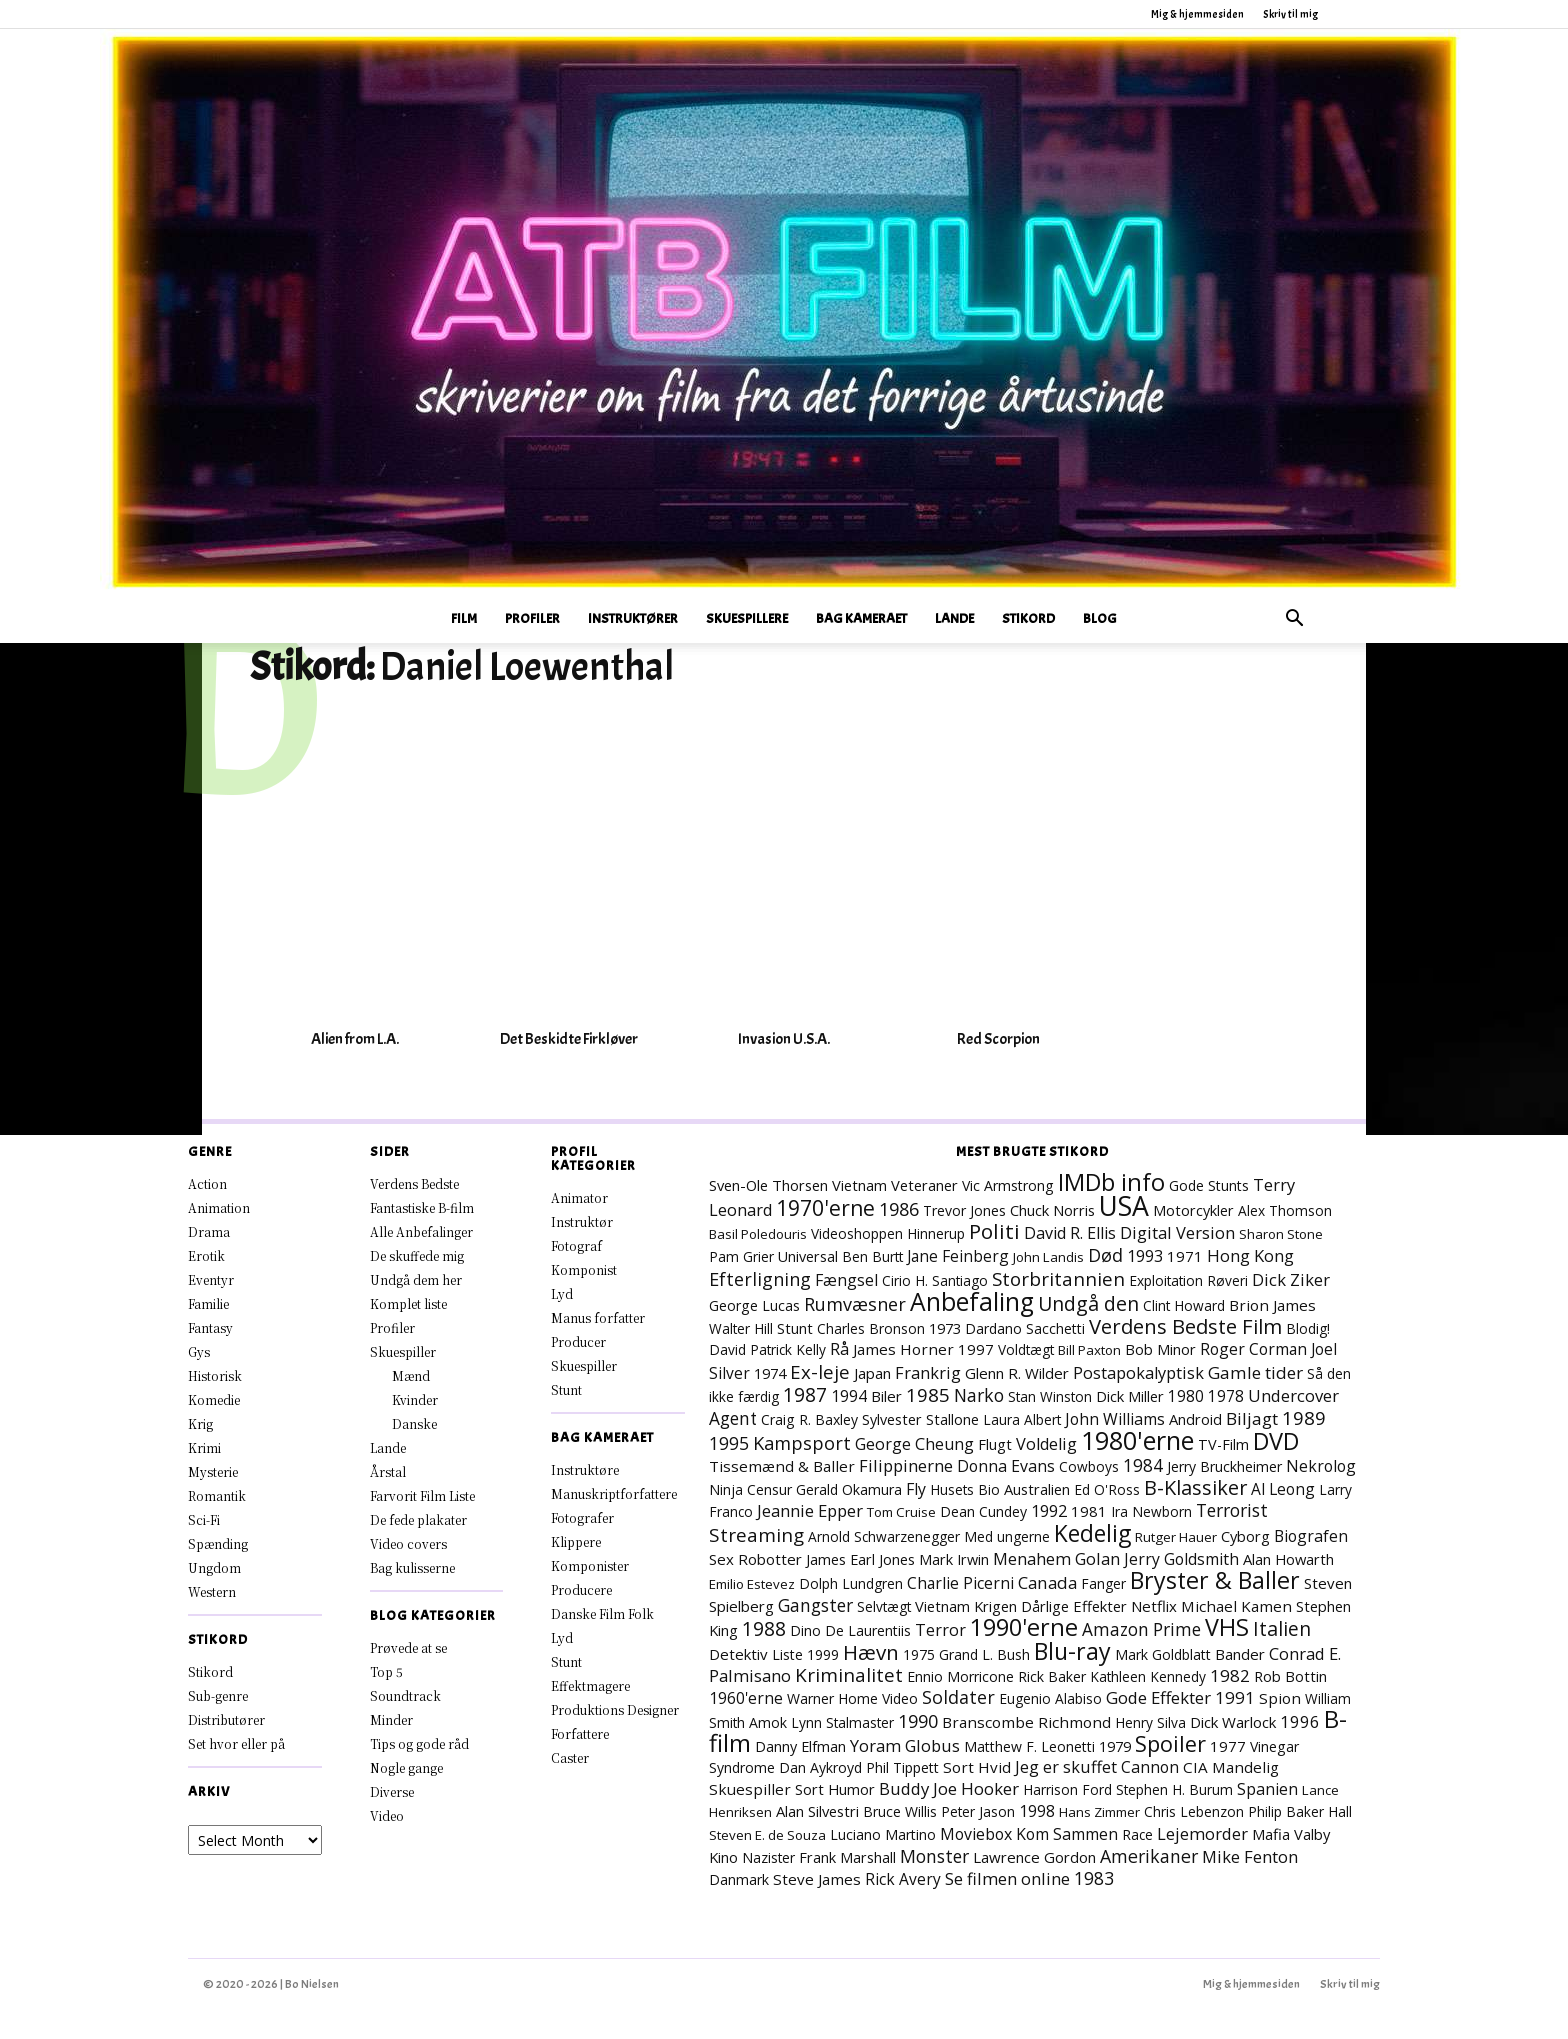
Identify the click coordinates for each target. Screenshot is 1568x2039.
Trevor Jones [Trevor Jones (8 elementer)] (964, 1210)
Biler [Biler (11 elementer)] (886, 1396)
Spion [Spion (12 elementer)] (1280, 1698)
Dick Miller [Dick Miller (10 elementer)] (1130, 1396)
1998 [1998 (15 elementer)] (1037, 1811)
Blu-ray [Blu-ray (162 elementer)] (1072, 1651)
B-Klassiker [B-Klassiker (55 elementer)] (1195, 1487)
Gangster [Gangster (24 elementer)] (815, 1605)
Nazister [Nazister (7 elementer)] (768, 1857)
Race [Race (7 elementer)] (1137, 1834)
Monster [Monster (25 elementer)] (934, 1856)
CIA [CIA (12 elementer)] (1195, 1767)
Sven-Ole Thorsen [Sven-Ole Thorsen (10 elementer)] (768, 1185)
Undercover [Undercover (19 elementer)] (1293, 1395)
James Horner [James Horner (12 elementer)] (903, 1349)
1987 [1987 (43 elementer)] (805, 1395)
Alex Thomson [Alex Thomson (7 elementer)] (1285, 1210)
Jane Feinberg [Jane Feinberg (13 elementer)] (958, 1256)
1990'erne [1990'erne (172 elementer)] (1024, 1627)
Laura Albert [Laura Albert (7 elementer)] (1022, 1419)
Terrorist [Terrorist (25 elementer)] (1232, 1510)
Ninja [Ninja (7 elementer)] (726, 1489)
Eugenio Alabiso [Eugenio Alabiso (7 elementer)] (1050, 1698)
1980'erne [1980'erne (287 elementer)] (1137, 1440)
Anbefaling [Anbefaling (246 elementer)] (972, 1301)
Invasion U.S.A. (784, 1039)
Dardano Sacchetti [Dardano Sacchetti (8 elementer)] (1025, 1328)
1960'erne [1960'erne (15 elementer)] (746, 1698)
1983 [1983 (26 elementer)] (1094, 1878)
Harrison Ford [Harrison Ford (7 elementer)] (1067, 1789)
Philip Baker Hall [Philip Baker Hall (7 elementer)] (1300, 1811)
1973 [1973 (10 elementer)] (945, 1328)
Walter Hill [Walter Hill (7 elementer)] (741, 1328)
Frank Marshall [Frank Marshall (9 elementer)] (847, 1857)
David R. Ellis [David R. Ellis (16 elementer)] (1070, 1233)
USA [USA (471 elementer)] (1124, 1206)
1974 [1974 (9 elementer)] (770, 1373)
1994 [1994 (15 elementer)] (849, 1396)
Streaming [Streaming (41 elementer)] (756, 1535)
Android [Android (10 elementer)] (1195, 1419)
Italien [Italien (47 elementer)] (1282, 1628)
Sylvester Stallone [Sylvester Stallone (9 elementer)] (920, 1419)
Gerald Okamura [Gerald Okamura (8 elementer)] (849, 1489)
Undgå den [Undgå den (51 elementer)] (1088, 1303)
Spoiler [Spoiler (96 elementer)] (1170, 1743)
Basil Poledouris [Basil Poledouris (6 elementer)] (758, 1234)
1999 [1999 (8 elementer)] (823, 1654)
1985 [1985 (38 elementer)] (928, 1394)
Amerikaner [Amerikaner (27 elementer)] (1149, 1856)
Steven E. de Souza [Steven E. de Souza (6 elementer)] (767, 1835)
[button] (1294, 620)
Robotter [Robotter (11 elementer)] (770, 1559)
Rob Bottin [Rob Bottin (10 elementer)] (1290, 1676)
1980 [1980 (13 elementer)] (1186, 1396)
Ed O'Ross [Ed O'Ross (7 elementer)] (1107, 1489)
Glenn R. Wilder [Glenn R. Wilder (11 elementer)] (1017, 1373)
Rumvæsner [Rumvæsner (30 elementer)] (855, 1304)
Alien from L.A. (355, 1039)
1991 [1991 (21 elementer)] (1235, 1697)
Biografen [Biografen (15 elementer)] (1311, 1536)
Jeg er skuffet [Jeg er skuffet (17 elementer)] (1066, 1767)
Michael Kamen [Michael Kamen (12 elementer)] (1236, 1606)
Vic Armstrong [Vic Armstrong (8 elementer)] (1008, 1185)
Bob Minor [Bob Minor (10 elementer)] (1160, 1349)
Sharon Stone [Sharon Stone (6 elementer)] (1281, 1234)
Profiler (532, 618)
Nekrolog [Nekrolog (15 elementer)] (1321, 1466)
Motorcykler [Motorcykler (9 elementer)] (1193, 1210)
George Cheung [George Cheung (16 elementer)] (914, 1444)
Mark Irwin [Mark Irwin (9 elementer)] (954, 1559)
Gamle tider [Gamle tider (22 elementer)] (1255, 1372)
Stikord (1028, 618)
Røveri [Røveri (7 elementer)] (1227, 1280)
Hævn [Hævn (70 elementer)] (871, 1652)
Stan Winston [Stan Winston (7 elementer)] (1050, 1396)
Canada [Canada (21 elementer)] (1047, 1582)
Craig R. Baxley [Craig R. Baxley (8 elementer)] (809, 1419)
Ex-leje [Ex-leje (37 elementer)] (820, 1371)
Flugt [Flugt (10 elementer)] (995, 1444)
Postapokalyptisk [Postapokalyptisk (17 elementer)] (1138, 1373)
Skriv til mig (1290, 14)
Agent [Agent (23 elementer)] (733, 1418)
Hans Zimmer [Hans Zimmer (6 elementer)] (1099, 1812)
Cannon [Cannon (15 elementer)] (1150, 1767)
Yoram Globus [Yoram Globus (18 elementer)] (905, 1745)
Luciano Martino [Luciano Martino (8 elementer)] (883, 1834)
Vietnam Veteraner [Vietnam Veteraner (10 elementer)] (895, 1185)
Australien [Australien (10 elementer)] (1037, 1489)
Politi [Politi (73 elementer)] (994, 1231)
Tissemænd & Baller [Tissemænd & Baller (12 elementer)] (782, 1466)
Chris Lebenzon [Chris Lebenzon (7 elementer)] (1194, 1811)
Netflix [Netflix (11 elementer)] (1154, 1606)
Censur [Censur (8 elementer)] (769, 1489)
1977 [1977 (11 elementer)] (1228, 1746)
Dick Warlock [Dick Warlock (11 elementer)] (1233, 1722)
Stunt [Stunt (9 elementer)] (795, 1328)
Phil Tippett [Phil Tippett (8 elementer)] (902, 1767)
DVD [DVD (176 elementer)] (1276, 1441)
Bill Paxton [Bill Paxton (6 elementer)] (1089, 1350)
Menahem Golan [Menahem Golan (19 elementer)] (1056, 1558)
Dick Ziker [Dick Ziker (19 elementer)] (1291, 1279)
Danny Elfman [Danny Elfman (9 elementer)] (800, 1746)
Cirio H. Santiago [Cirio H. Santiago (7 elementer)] (935, 1280)
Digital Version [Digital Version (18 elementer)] (1177, 1232)
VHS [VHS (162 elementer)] (1227, 1627)
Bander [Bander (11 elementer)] (1240, 1654)
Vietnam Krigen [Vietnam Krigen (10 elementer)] (966, 1606)
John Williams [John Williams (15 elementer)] (1115, 1419)
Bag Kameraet (861, 618)
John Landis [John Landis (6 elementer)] (1048, 1257)
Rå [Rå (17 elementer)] (839, 1349)
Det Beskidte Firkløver (569, 1039)
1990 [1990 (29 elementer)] (918, 1721)
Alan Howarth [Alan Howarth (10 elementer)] (1288, 1559)
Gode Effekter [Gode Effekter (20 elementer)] (1158, 1697)
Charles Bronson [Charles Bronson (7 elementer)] (871, 1328)
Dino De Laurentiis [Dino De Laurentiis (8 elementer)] (850, 1630)
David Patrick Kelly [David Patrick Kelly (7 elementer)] (767, 1349)
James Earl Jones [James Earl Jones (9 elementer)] (860, 1559)
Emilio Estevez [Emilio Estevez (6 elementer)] (752, 1584)
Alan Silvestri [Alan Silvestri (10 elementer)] (817, 1811)
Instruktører (633, 618)
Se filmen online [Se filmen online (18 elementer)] (1007, 1878)
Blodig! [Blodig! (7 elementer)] (1308, 1328)
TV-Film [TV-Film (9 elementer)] (1223, 1444)
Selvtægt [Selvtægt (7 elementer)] (884, 1606)
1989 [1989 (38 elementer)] (1304, 1417)
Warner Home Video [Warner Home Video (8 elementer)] (852, 1698)
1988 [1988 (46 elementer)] (764, 1628)
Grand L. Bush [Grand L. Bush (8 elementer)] (984, 1654)
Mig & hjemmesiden (1197, 14)
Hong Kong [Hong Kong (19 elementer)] (1250, 1255)
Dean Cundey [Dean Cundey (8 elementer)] (983, 1511)
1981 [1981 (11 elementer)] (1089, 1511)
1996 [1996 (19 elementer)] (1300, 1721)
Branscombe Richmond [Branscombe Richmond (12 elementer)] (1026, 1722)
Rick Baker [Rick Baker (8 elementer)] (1052, 1676)
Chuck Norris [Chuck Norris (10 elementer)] (1052, 1210)
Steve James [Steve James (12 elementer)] (817, 1879)
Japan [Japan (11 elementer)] (872, 1373)
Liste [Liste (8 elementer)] (787, 1654)
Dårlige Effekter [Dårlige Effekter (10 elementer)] (1074, 1606)
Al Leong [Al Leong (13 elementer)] (1283, 1489)
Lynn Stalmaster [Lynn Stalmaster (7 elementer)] (842, 1722)
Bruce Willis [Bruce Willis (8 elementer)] (900, 1811)
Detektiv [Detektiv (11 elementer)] (738, 1654)
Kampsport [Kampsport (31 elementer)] (802, 1443)
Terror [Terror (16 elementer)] (940, 1630)
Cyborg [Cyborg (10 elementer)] (1245, 1536)
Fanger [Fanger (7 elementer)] (1103, 1583)
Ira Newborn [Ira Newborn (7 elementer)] (1151, 1511)
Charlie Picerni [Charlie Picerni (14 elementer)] (960, 1583)
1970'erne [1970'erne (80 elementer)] (825, 1207)
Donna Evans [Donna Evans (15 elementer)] (1006, 1466)
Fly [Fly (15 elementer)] (916, 1489)
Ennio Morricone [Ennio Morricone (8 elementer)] (960, 1676)
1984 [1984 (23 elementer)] (1143, 1465)
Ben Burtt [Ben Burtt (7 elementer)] (872, 1256)
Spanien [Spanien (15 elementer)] (1267, 1789)
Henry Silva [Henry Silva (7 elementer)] (1150, 1722)
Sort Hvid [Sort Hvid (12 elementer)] (977, 1767)
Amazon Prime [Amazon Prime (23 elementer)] (1141, 1629)
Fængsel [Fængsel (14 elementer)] (846, 1280)
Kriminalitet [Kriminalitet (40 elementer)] (849, 1675)
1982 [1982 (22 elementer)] (1230, 1675)
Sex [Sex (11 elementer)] (721, 1559)
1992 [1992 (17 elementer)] (1049, 1511)
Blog (1100, 618)
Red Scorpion (998, 1039)
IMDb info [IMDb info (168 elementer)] (1111, 1182)
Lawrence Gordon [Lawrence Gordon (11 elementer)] (1034, 1857)
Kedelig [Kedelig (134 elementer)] (1092, 1533)
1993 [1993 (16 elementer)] (1145, 1256)
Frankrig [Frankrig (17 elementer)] (928, 1373)
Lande (954, 618)
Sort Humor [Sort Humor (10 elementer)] (835, 1789)
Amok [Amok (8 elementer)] (768, 1722)
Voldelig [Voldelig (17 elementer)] (1046, 1444)
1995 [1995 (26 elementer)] (729, 1443)
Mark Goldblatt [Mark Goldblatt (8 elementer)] (1163, 1654)
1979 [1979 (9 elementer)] (1115, 1746)
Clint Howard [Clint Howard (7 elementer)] (1184, 1305)
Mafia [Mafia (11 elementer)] (1271, 1834)
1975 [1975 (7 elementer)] (919, 1654)
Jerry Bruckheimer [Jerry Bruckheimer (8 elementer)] (1224, 1466)
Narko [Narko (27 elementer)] (979, 1395)
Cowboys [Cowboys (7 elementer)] (1089, 1466)
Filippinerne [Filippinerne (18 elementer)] (906, 1465)
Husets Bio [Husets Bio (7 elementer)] (965, 1489)
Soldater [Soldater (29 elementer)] (958, 1697)
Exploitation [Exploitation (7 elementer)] (1166, 1280)
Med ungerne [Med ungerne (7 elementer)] (1007, 1536)
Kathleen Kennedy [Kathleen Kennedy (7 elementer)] (1148, 1676)
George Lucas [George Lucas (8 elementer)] (754, 1305)
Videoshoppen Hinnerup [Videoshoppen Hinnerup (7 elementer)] (888, 1233)
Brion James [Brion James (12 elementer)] (1272, 1305)
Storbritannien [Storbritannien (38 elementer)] (1058, 1278)
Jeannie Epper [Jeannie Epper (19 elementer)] (810, 1510)
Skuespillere (747, 618)
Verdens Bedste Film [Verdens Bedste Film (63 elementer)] (1185, 1326)
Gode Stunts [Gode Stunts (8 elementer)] (1209, 1185)
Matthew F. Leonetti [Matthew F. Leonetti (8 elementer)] (1029, 1746)
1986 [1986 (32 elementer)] (899, 1209)
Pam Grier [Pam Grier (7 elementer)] (741, 1256)
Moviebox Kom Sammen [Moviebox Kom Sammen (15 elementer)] (1029, 1834)
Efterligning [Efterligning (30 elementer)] (760, 1279)
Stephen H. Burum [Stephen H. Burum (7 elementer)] (1174, 1789)
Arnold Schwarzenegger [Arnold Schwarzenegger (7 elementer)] (884, 1536)
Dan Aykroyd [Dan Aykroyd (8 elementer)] (820, 1767)
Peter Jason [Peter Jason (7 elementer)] (978, 1811)
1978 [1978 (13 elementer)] (1226, 1396)
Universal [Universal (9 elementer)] (808, 1256)
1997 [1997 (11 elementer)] (976, 1349)
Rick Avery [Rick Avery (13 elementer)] (903, 1879)
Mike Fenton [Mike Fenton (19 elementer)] (1250, 1856)
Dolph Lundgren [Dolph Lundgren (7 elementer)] (851, 1583)
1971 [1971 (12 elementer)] (1185, 1256)
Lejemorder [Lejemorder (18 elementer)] (1202, 1833)
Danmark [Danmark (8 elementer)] (739, 1879)
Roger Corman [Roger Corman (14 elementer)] (1253, 1349)
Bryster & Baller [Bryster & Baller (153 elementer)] (1215, 1580)
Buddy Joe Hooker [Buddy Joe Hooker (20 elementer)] (949, 1788)
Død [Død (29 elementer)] (1105, 1255)
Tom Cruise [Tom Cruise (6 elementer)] (901, 1512)
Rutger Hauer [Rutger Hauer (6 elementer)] (1176, 1537)
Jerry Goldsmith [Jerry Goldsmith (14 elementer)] (1181, 1559)
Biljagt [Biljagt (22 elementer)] (1252, 1418)
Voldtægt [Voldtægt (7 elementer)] (1026, 1349)
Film (464, 618)
